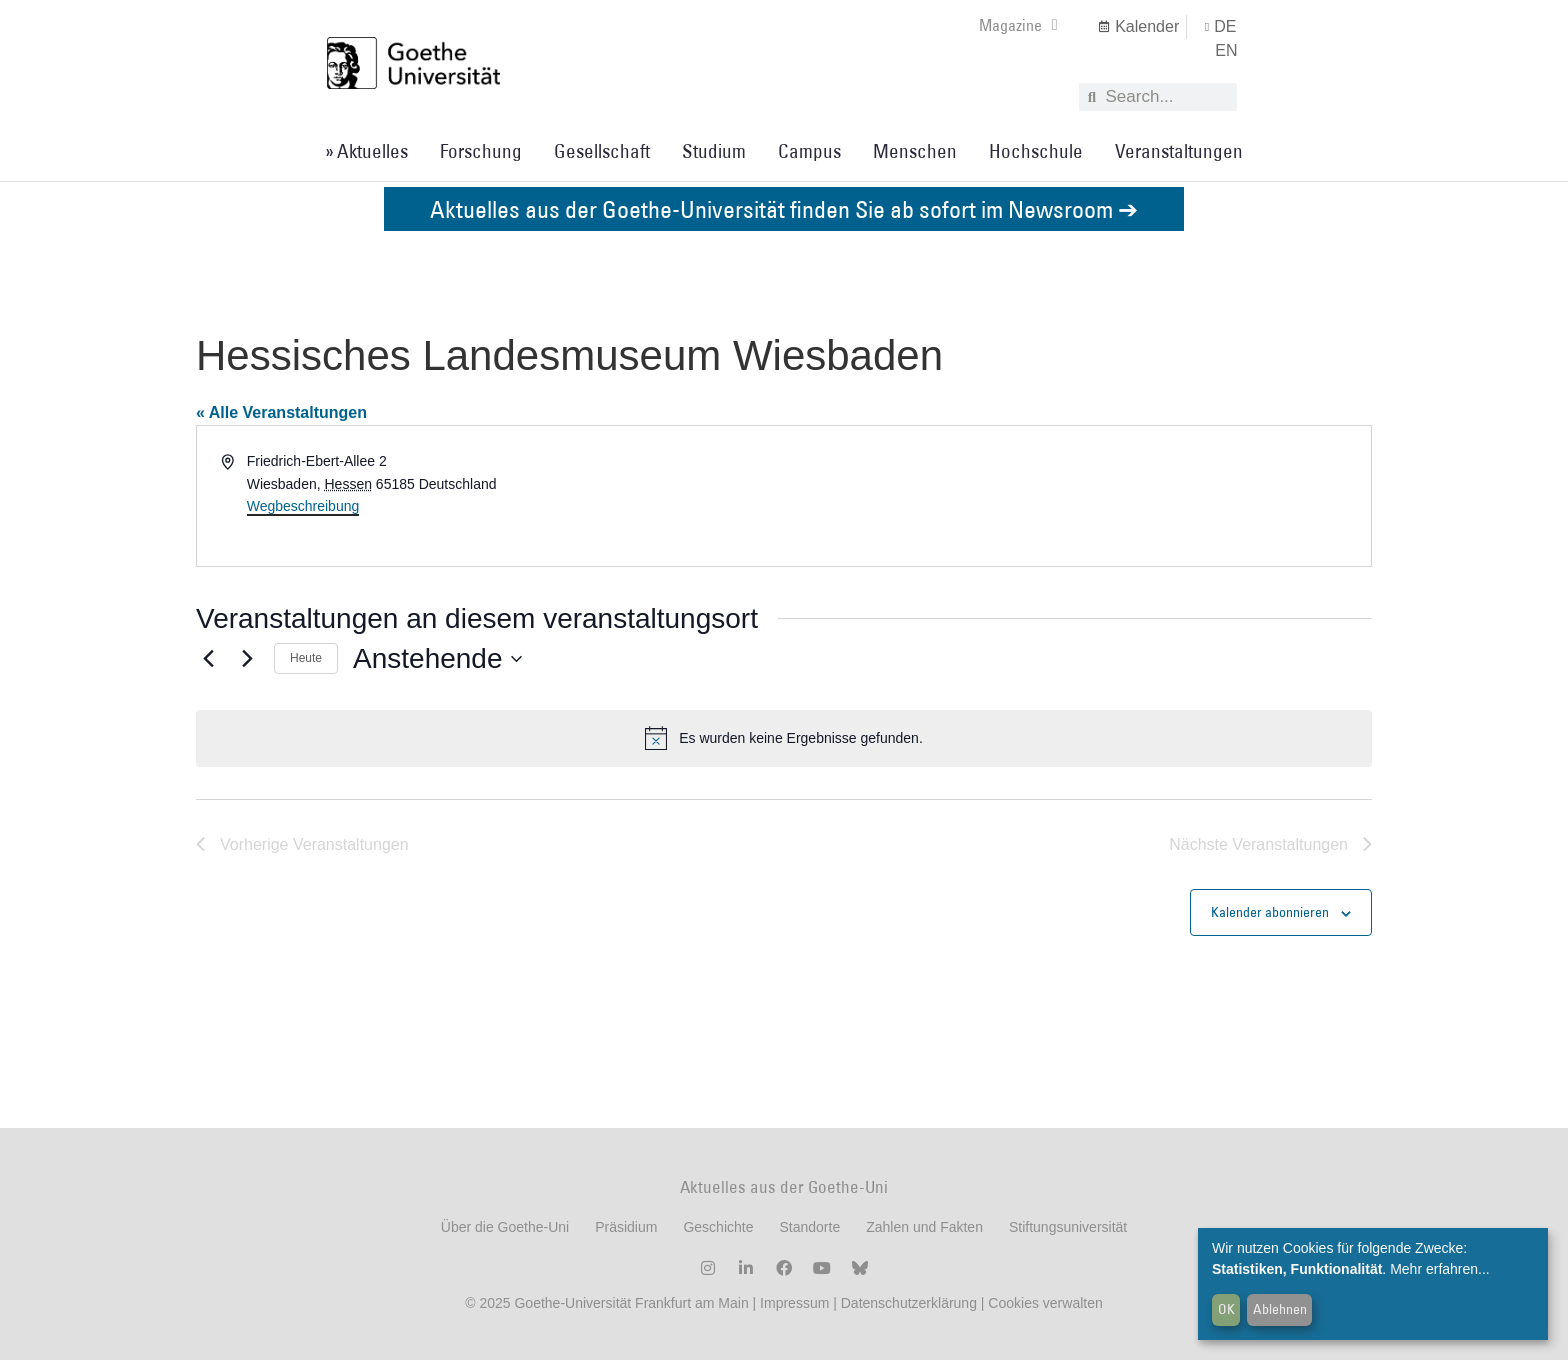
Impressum (792, 1303)
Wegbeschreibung (303, 506)
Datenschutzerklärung (909, 1303)
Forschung (481, 151)
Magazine (1018, 25)
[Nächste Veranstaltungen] (247, 659)
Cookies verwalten (1045, 1303)
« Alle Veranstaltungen (281, 412)
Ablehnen (1280, 1309)
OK (1226, 1309)
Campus (809, 151)
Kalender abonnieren (1270, 912)
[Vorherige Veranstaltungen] (208, 659)
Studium (714, 151)
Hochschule (1036, 151)
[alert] (784, 738)
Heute (306, 658)
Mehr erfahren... (1440, 1269)
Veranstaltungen (1179, 151)
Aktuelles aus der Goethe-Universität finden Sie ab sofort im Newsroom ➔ (784, 208)
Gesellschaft (602, 151)
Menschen (915, 151)
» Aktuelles (366, 151)
